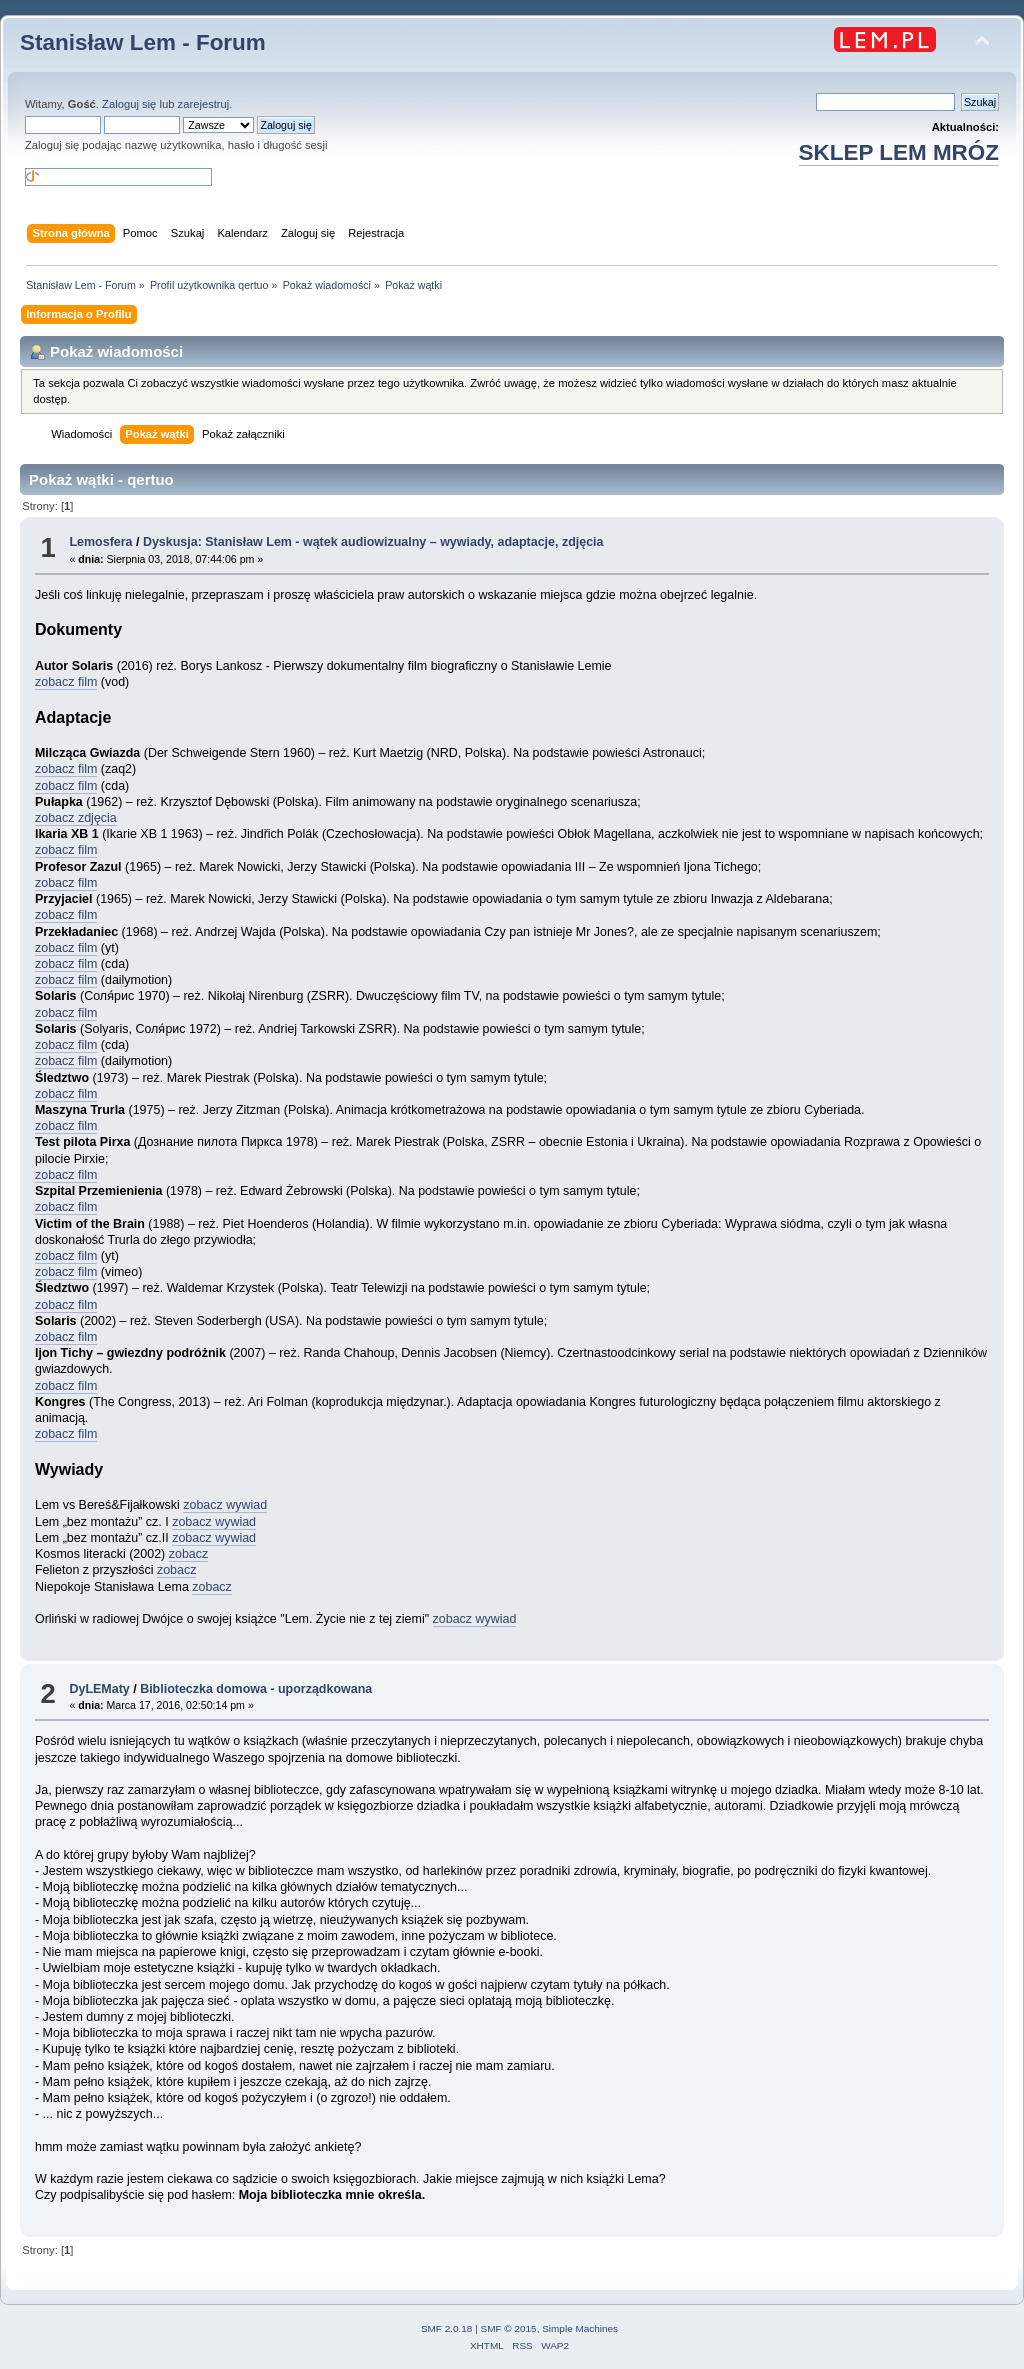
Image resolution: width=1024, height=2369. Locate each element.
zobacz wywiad (225, 1505)
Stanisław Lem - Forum (143, 42)
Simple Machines (580, 2328)
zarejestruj (204, 104)
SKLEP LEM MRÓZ (899, 152)
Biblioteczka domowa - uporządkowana (256, 1689)
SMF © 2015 (509, 2328)
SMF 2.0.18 (447, 2328)
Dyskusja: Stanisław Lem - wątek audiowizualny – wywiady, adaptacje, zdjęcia (373, 542)
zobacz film (66, 682)
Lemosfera (100, 542)
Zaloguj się (129, 104)
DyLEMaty (99, 1689)
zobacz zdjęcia (76, 818)
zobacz (189, 1554)
